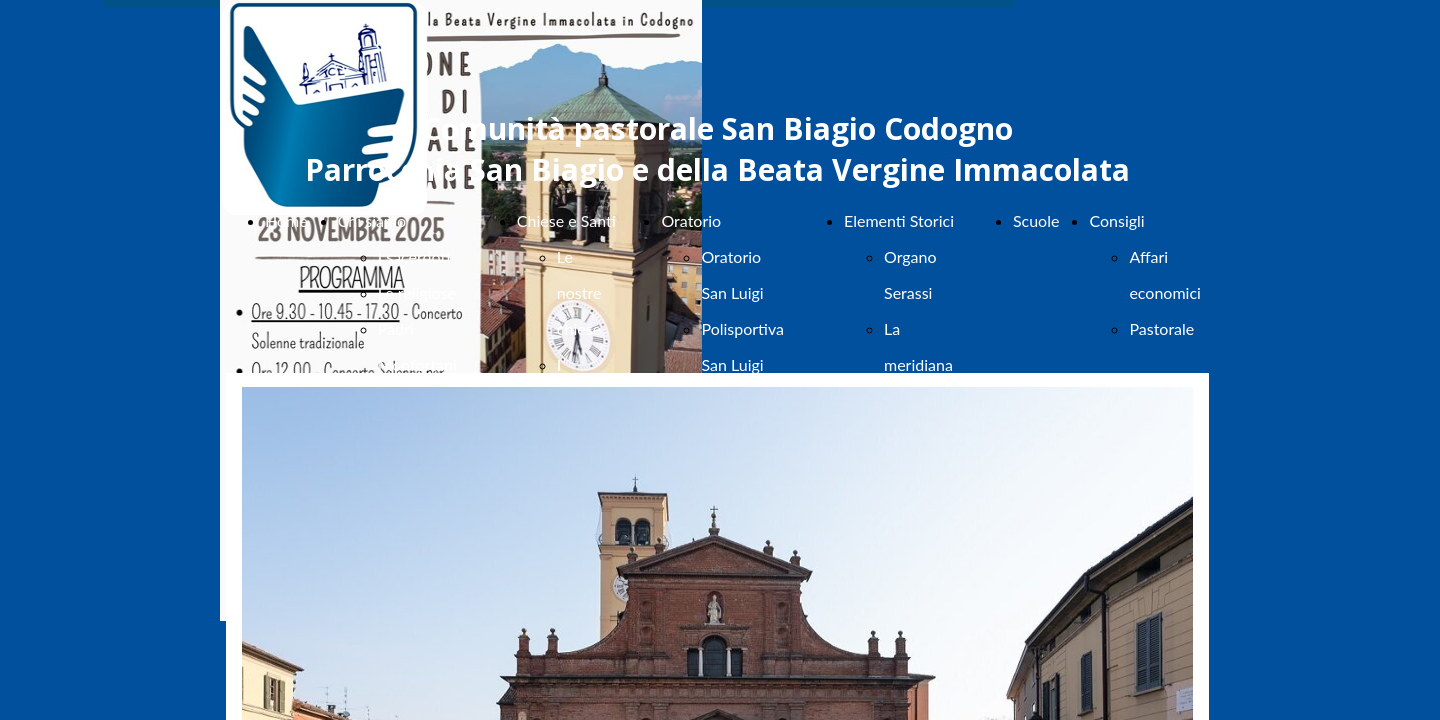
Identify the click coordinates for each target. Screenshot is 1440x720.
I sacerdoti (414, 256)
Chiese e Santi (566, 220)
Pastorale (1161, 328)
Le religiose (417, 292)
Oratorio (691, 220)
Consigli (1116, 220)
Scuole (1036, 220)
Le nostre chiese (579, 292)
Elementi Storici (899, 220)
